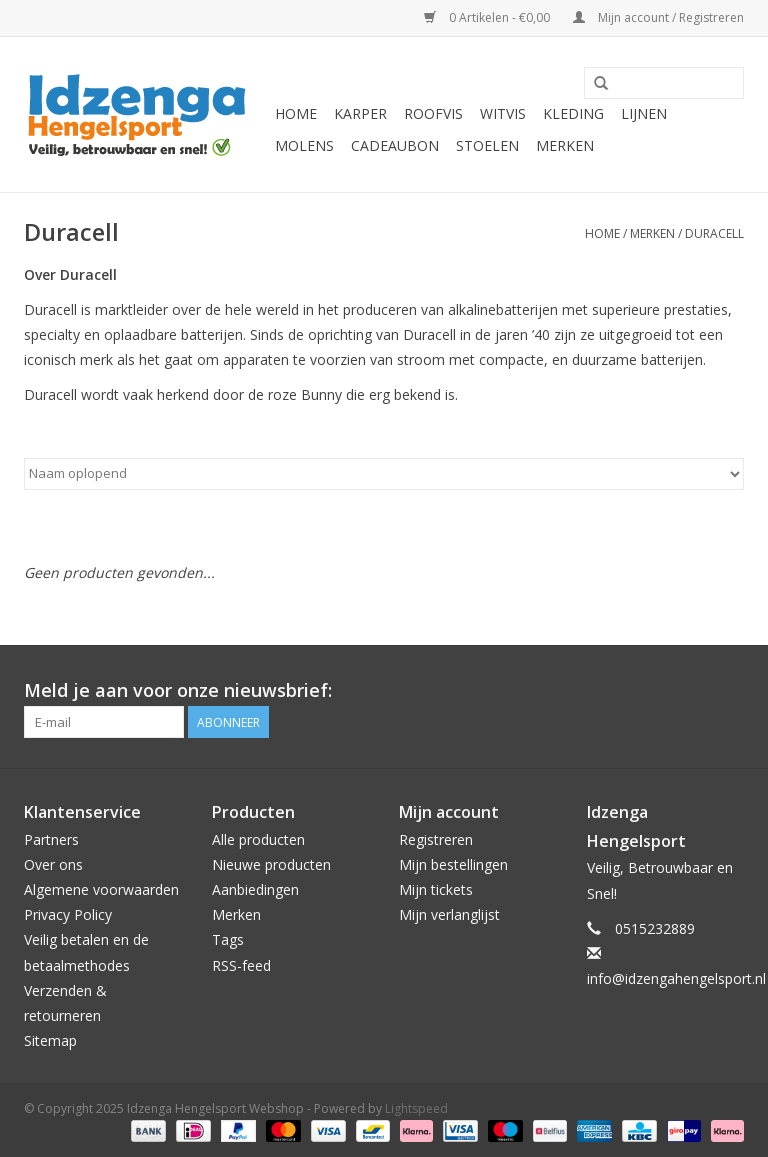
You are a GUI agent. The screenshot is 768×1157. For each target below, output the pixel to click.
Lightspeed (416, 1108)
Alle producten (258, 839)
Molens (304, 145)
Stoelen (487, 145)
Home (296, 113)
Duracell (714, 233)
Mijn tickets (436, 889)
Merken (565, 145)
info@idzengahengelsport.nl (676, 978)
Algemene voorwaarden (101, 889)
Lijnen (644, 113)
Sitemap (50, 1040)
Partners (51, 839)
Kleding (573, 113)
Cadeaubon (395, 145)
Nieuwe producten (271, 864)
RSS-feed (241, 965)
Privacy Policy (68, 914)
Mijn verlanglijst (449, 914)
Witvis (503, 113)
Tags (228, 939)
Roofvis (433, 113)
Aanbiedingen (255, 889)
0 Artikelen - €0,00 (488, 17)
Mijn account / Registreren (658, 17)
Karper (360, 113)
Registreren (436, 839)
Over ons (53, 864)
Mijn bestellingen (453, 864)
